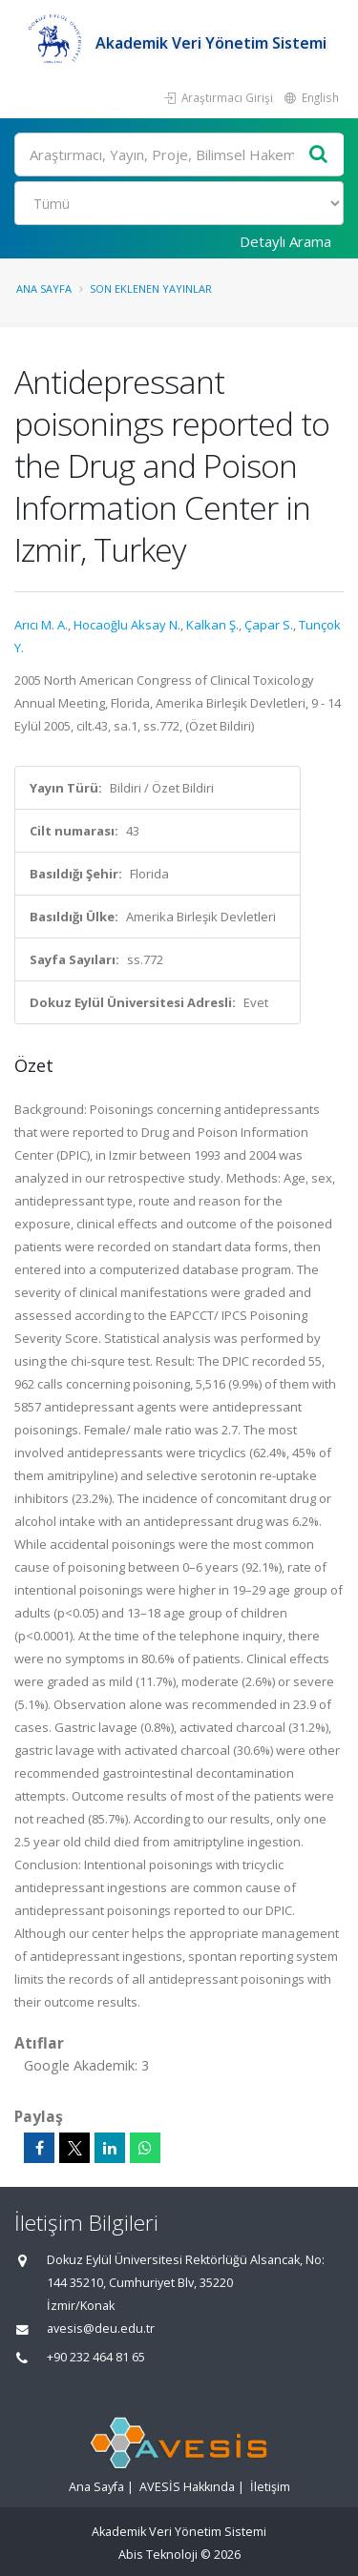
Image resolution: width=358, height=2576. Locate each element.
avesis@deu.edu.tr (101, 2328)
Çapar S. (268, 624)
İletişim (270, 2487)
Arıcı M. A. (41, 624)
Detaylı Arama (285, 241)
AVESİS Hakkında (187, 2487)
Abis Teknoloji (158, 2554)
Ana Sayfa (44, 288)
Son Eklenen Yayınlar (151, 288)
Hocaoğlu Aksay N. (127, 624)
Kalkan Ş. (212, 624)
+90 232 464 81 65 (96, 2357)
